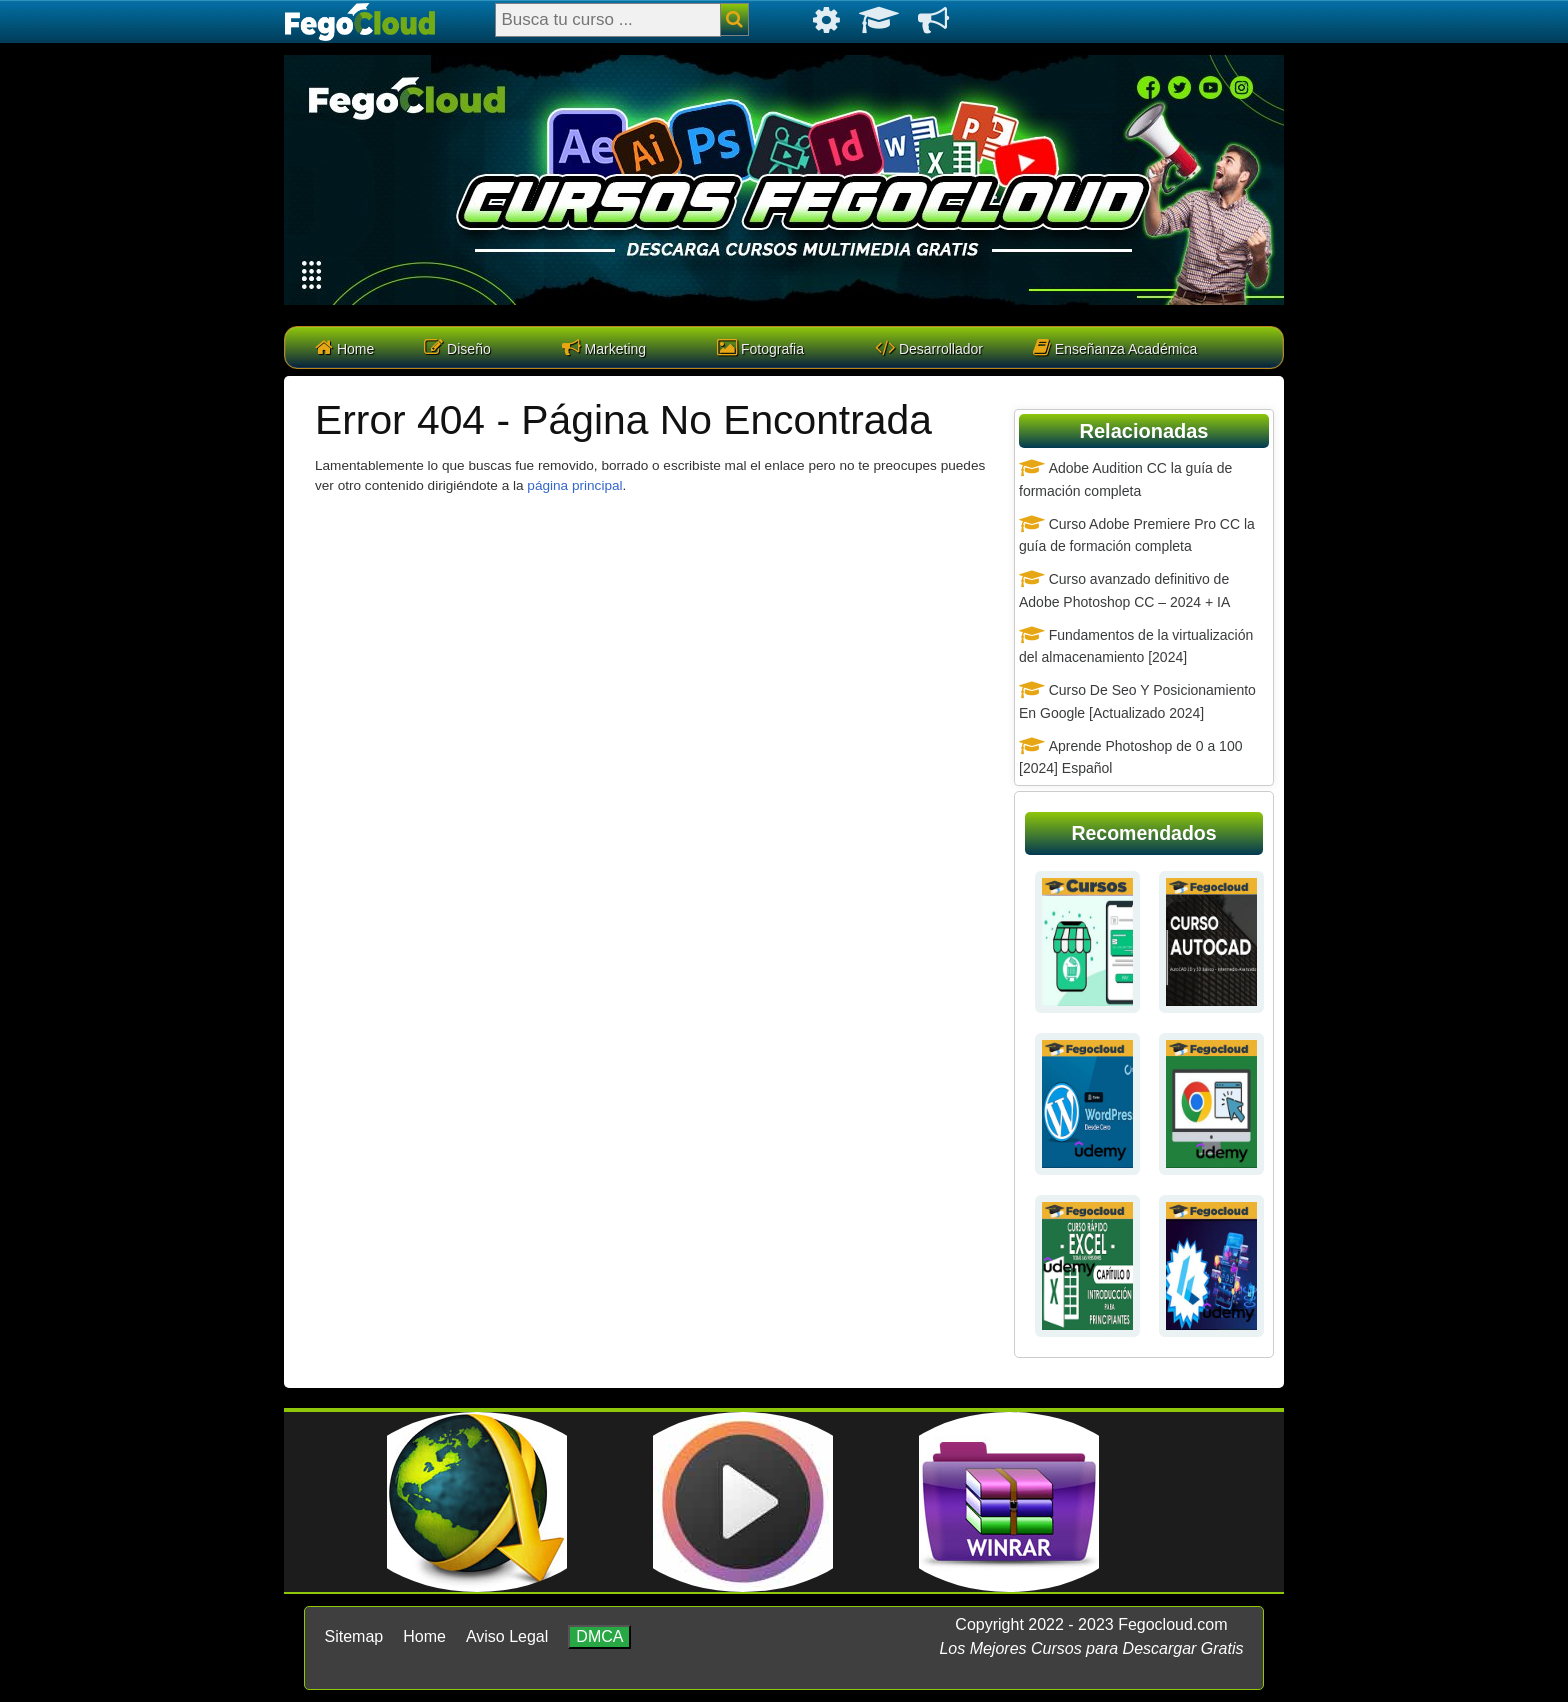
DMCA (599, 1636)
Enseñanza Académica (1115, 347)
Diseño (457, 347)
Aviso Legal (507, 1636)
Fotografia (760, 347)
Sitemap (354, 1636)
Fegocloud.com (1172, 1624)
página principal (574, 485)
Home (344, 347)
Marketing (604, 347)
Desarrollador (929, 347)
